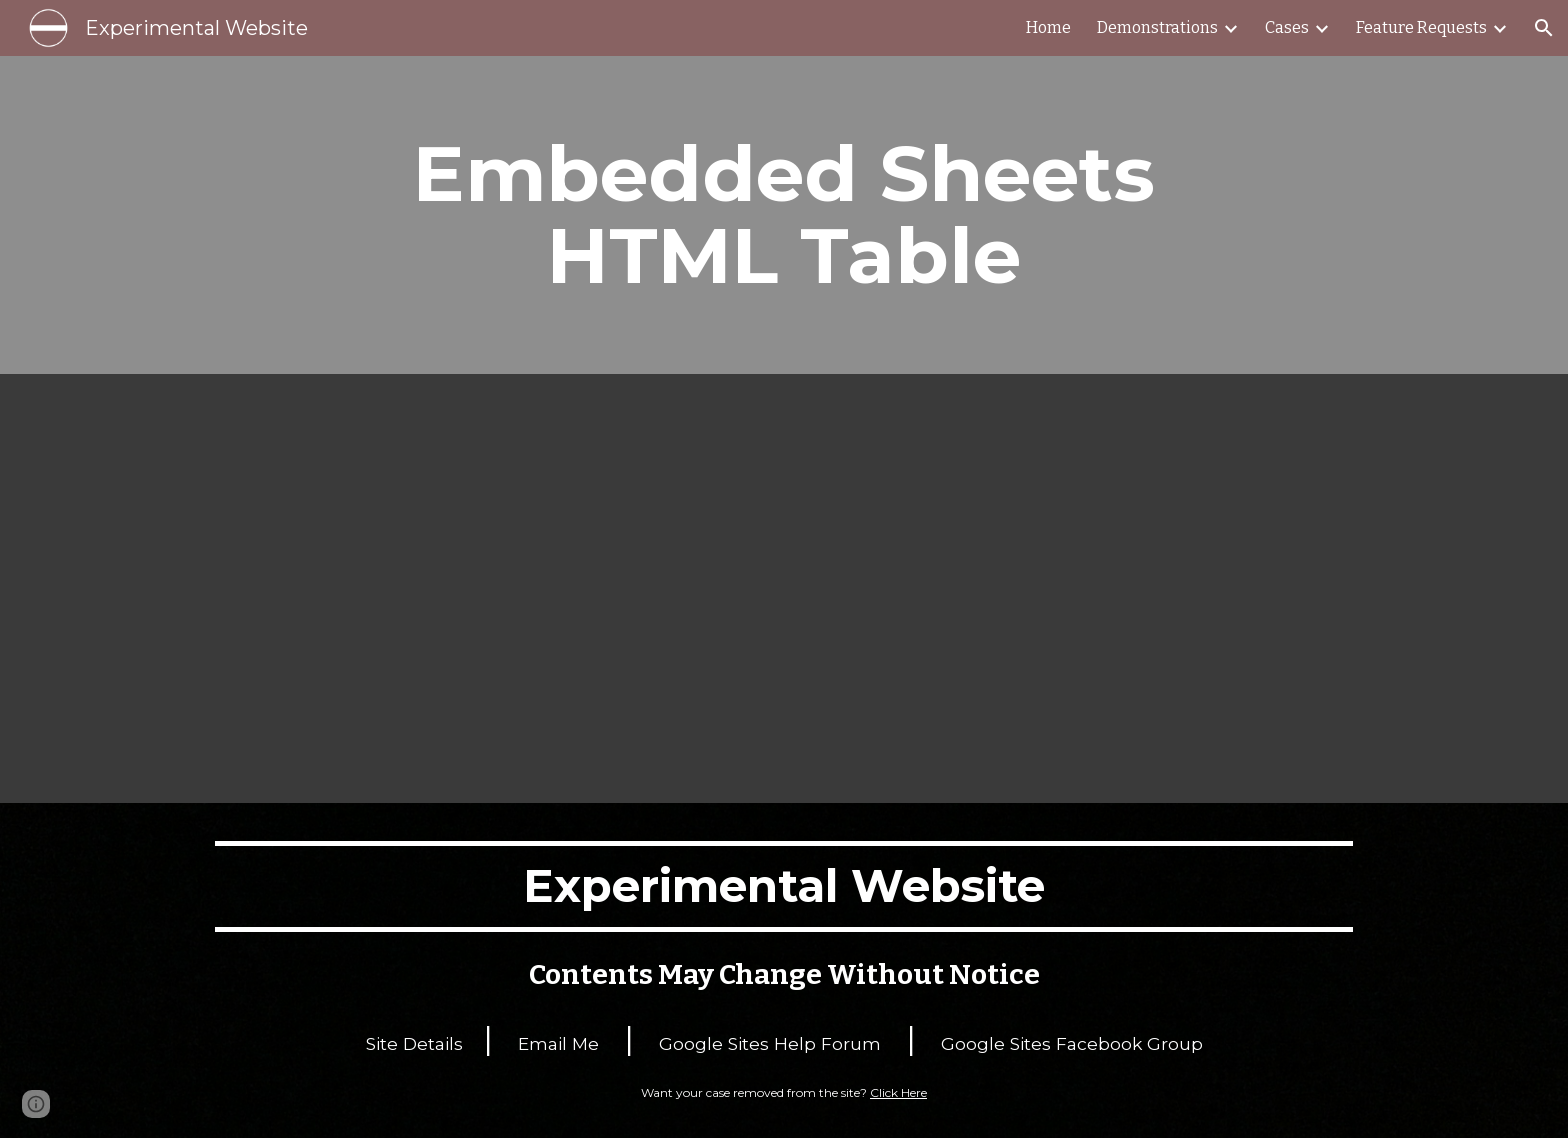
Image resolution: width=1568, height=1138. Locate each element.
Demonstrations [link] (1157, 27)
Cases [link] (1287, 27)
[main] (784, 215)
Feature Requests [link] (1421, 27)
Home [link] (1048, 27)
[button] (1544, 28)
